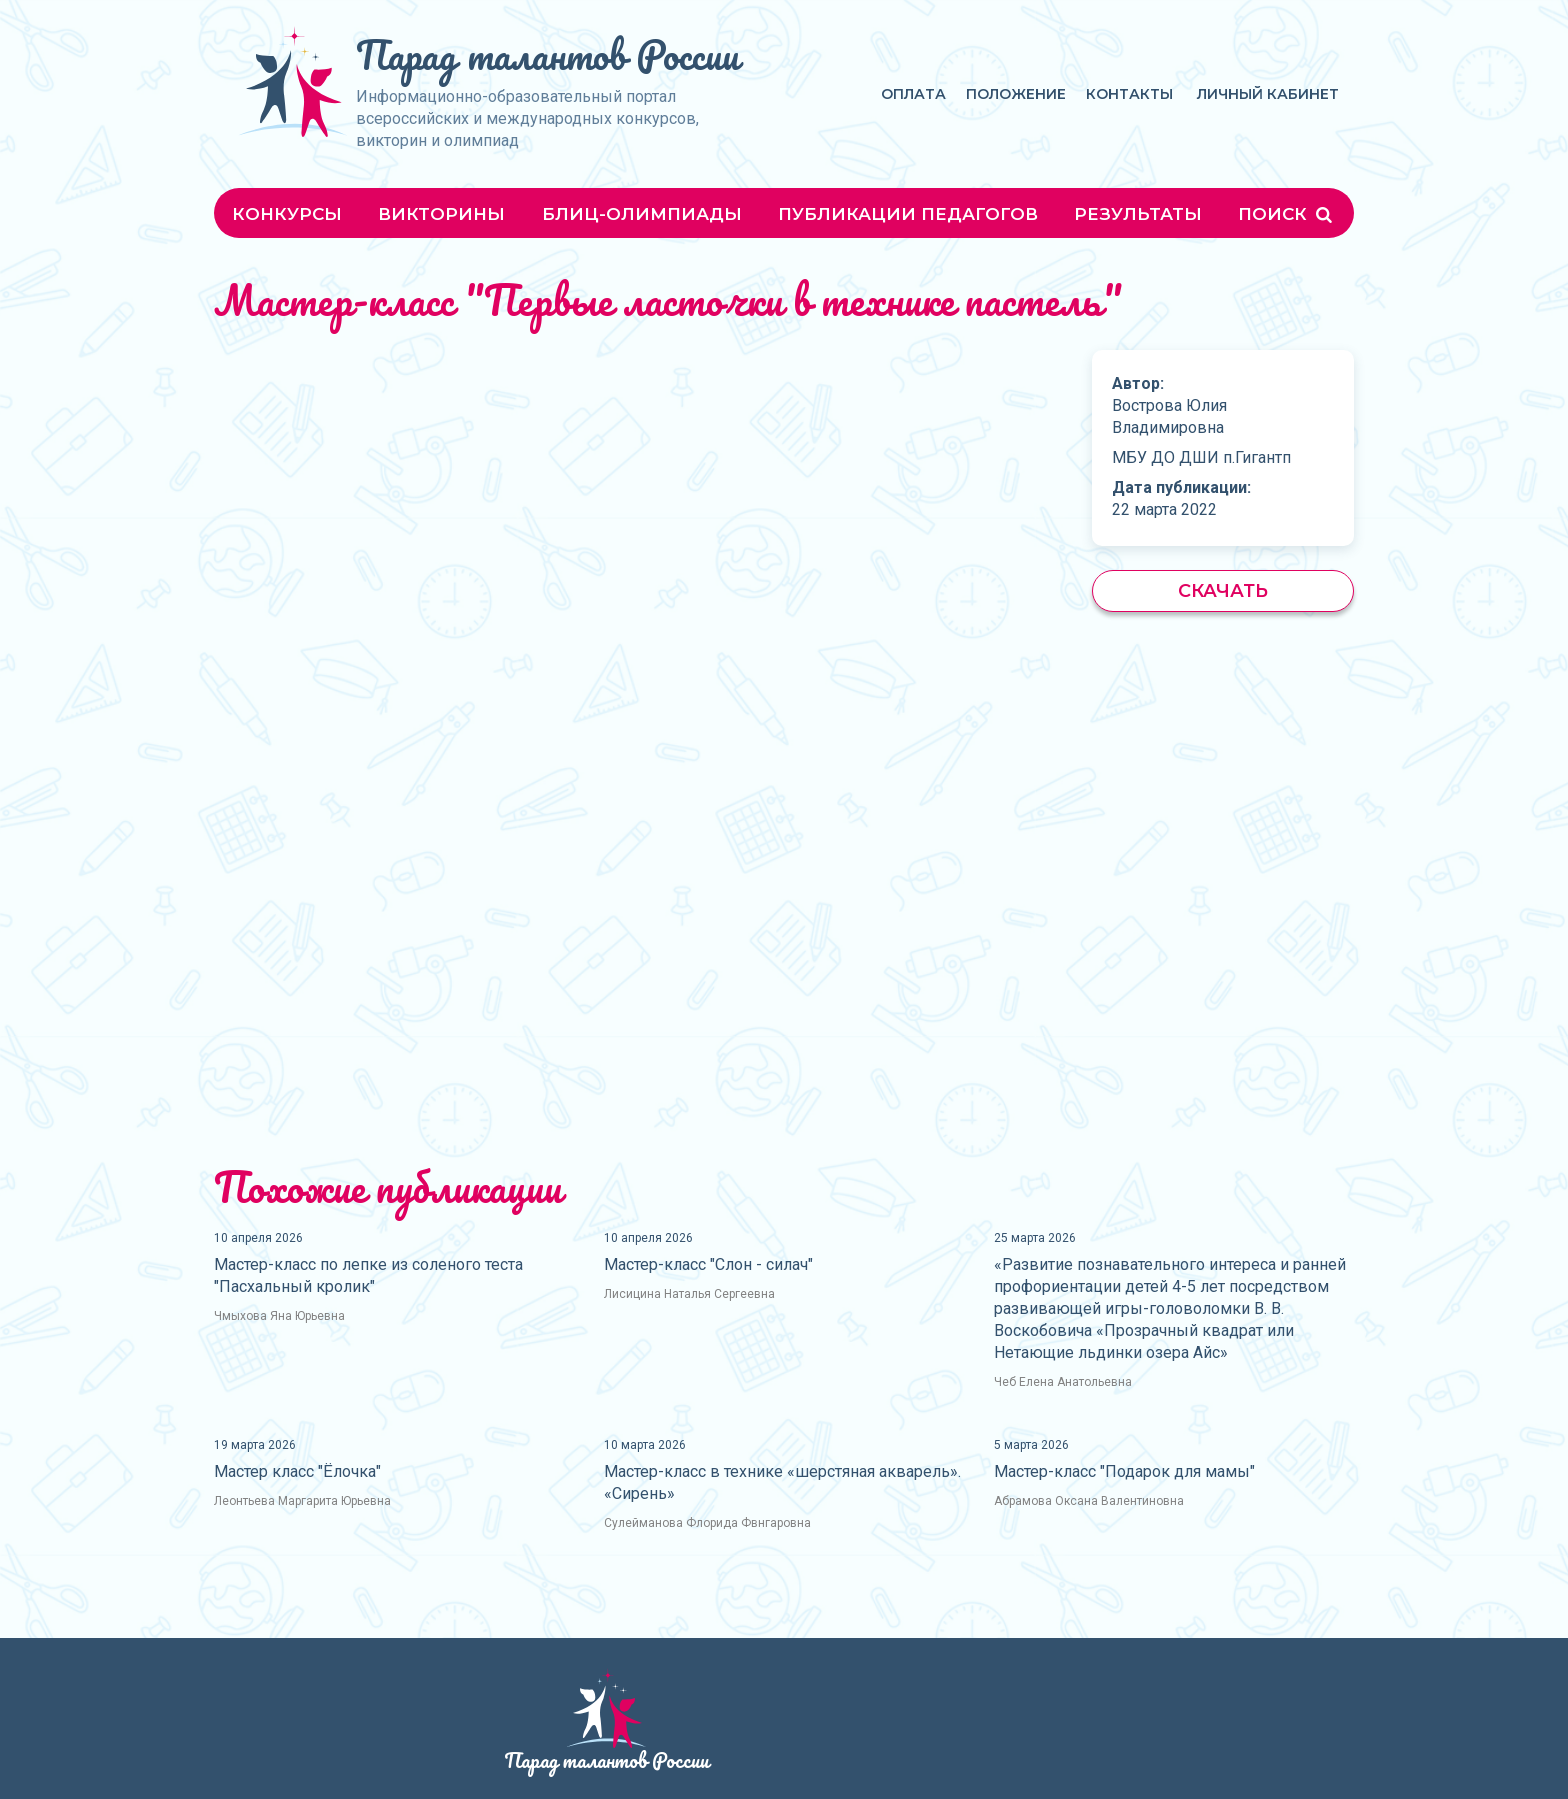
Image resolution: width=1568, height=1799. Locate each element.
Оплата (913, 94)
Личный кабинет (1268, 94)
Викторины (441, 214)
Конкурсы (287, 214)
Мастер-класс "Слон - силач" (708, 1264)
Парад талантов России (547, 54)
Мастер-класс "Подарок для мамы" (1124, 1471)
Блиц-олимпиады (642, 214)
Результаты (1138, 214)
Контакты (1129, 94)
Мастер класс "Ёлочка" (297, 1471)
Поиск (1287, 214)
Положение (1016, 94)
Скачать (1223, 591)
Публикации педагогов (908, 214)
